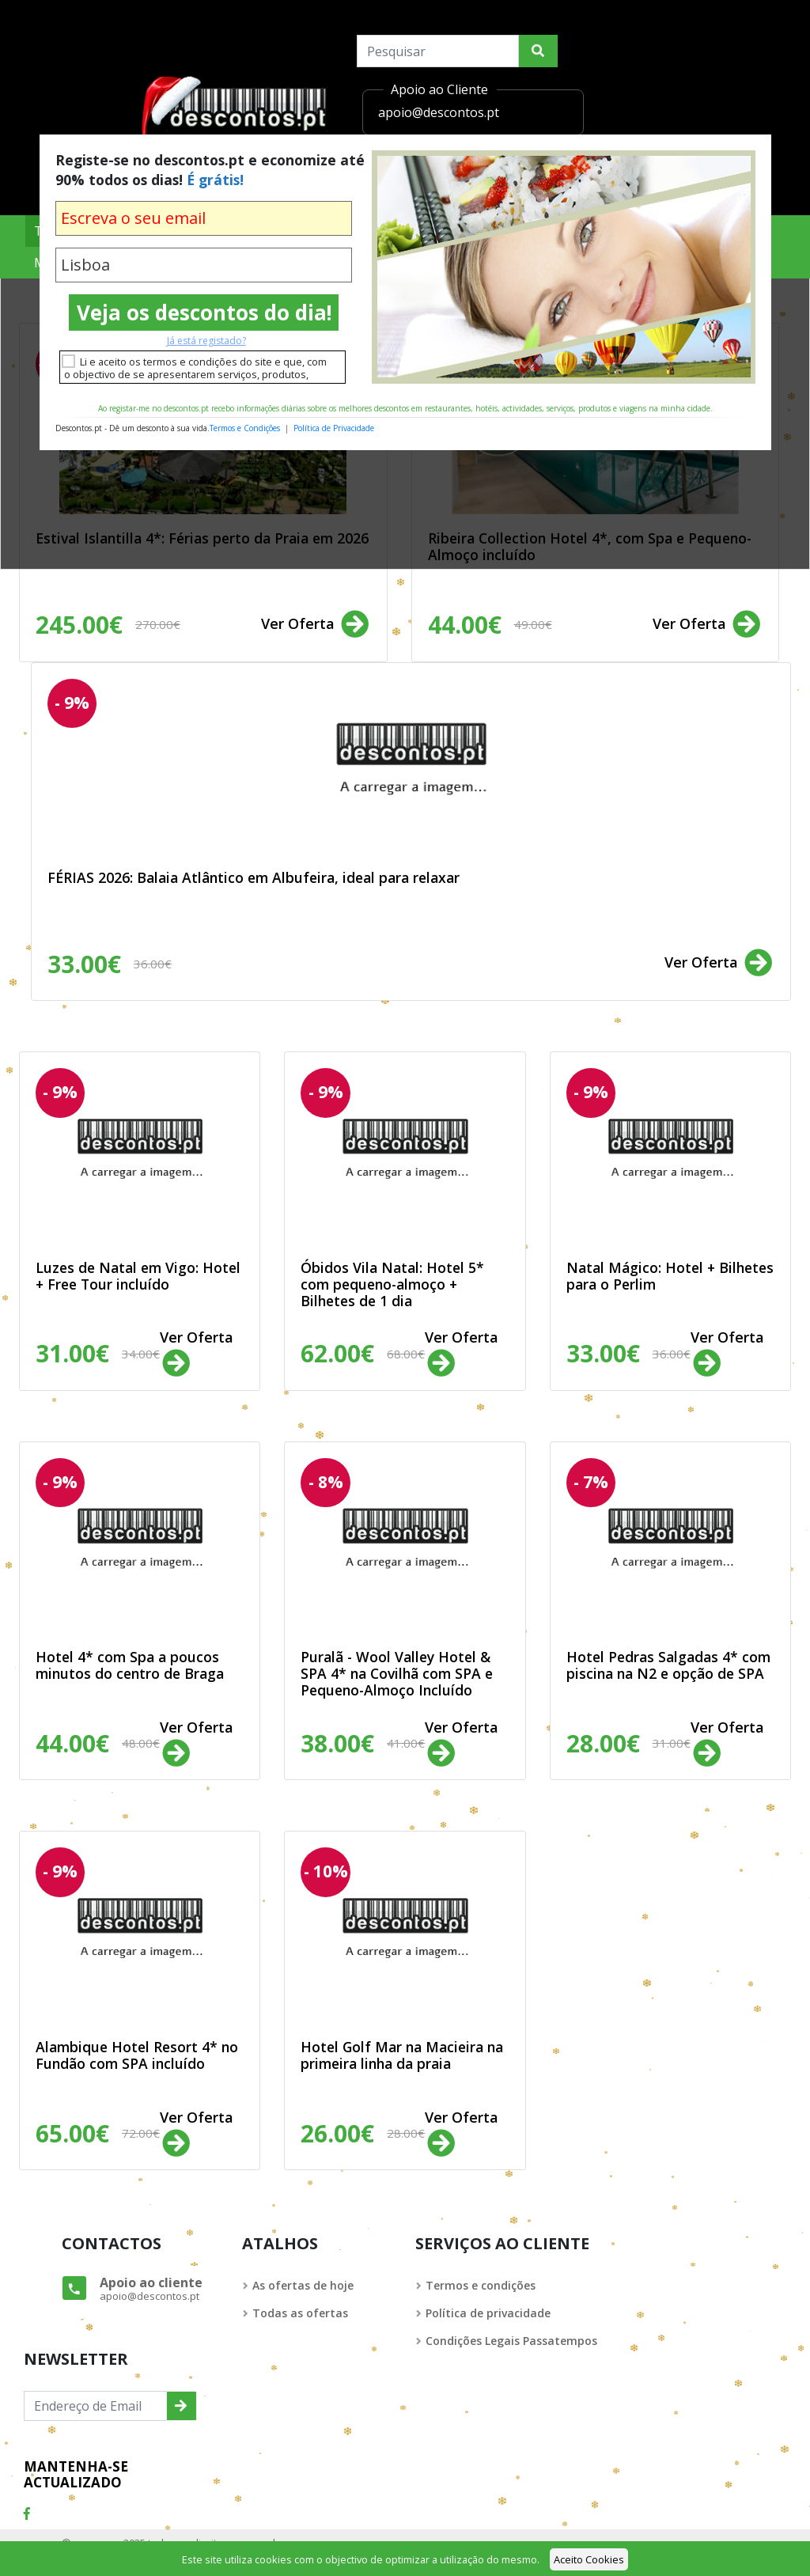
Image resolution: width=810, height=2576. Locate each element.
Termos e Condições (245, 428)
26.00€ (363, 2133)
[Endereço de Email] (95, 2406)
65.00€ (98, 2133)
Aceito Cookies (589, 2559)
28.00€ (628, 1743)
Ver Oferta (316, 625)
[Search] (438, 51)
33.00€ (109, 964)
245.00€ (108, 624)
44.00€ (490, 624)
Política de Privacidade (333, 428)
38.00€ (363, 1743)
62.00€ (363, 1353)
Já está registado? (206, 340)
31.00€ (98, 1353)
